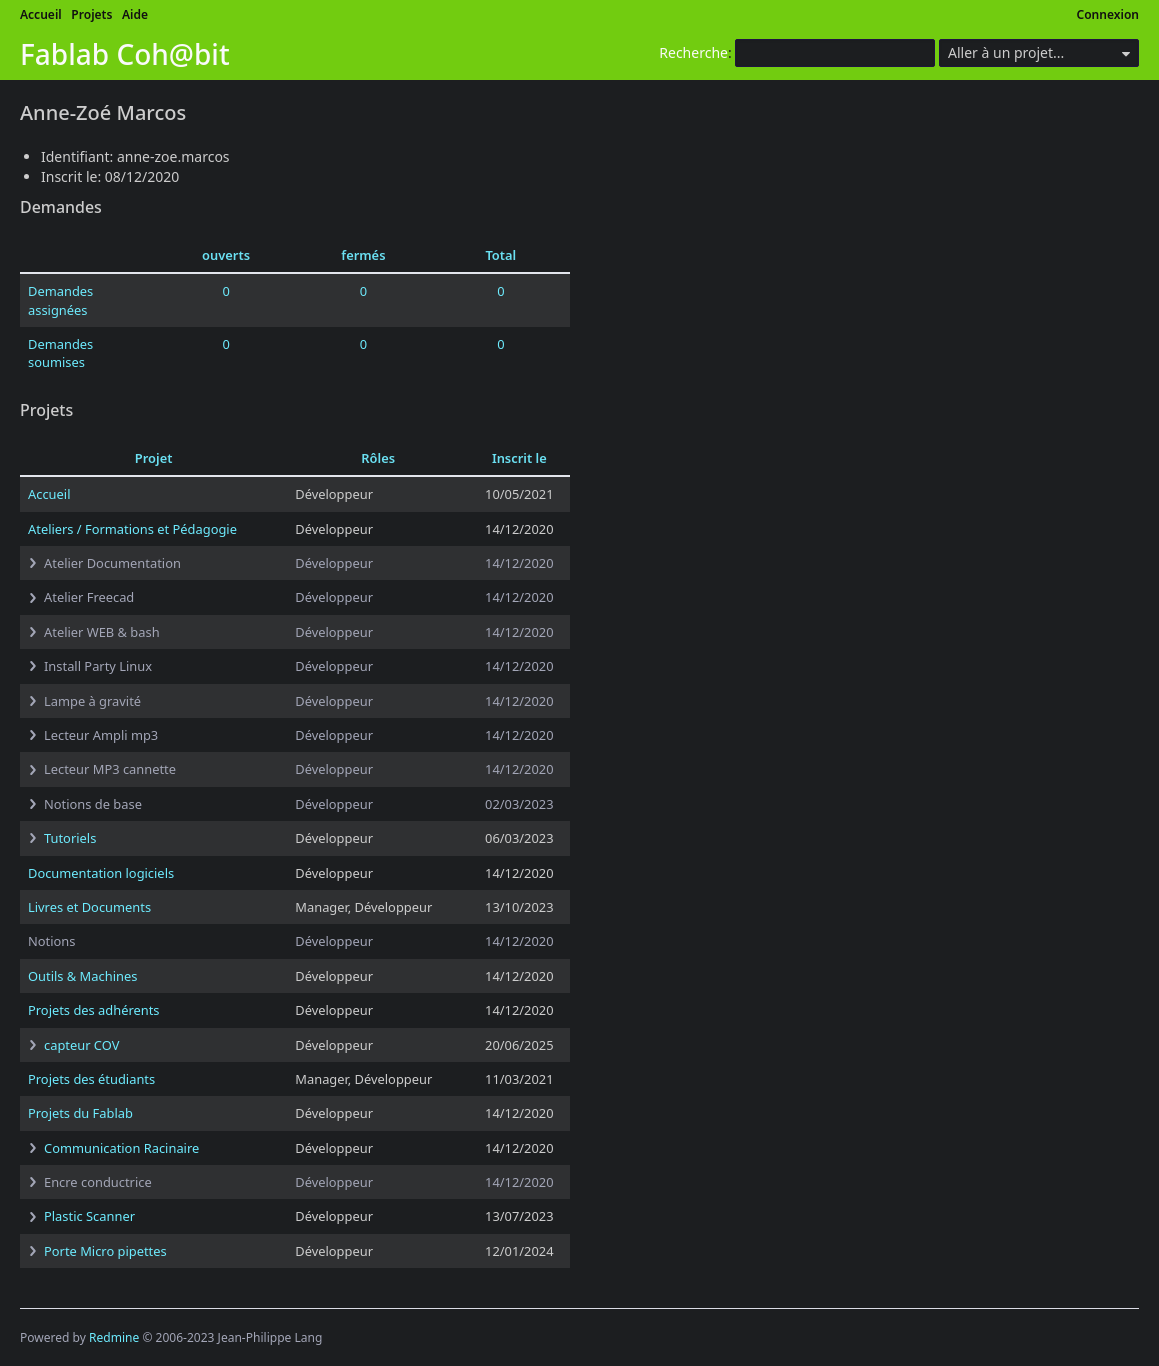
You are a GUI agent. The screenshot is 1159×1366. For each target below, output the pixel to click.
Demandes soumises (60, 353)
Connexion (1108, 14)
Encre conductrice (98, 1182)
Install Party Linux (98, 666)
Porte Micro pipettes (105, 1251)
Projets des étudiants (91, 1079)
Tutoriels (70, 838)
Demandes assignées (60, 300)
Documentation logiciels (101, 873)
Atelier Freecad (89, 597)
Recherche (693, 52)
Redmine (114, 1337)
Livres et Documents (89, 907)
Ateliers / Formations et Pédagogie (132, 529)
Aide (135, 14)
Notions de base (93, 804)
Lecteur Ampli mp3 (101, 735)
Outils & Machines (82, 976)
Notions (51, 941)
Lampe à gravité (92, 701)
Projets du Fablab (80, 1113)
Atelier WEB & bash (102, 632)
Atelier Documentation (112, 563)
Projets (91, 14)
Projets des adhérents (94, 1010)
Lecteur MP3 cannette (110, 769)
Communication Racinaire (121, 1148)
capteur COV (81, 1045)
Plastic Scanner (89, 1216)
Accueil (41, 14)
